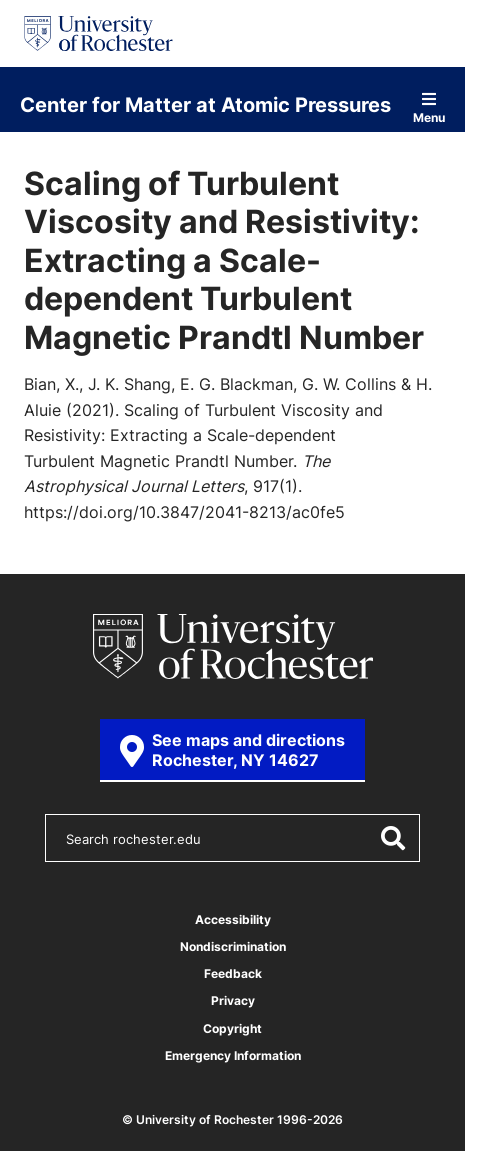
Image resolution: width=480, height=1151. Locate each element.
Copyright (232, 1028)
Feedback (233, 973)
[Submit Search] (392, 838)
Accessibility (233, 919)
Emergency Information (233, 1055)
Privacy (233, 1000)
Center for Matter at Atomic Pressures (205, 104)
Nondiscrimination (233, 946)
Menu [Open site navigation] (429, 107)
